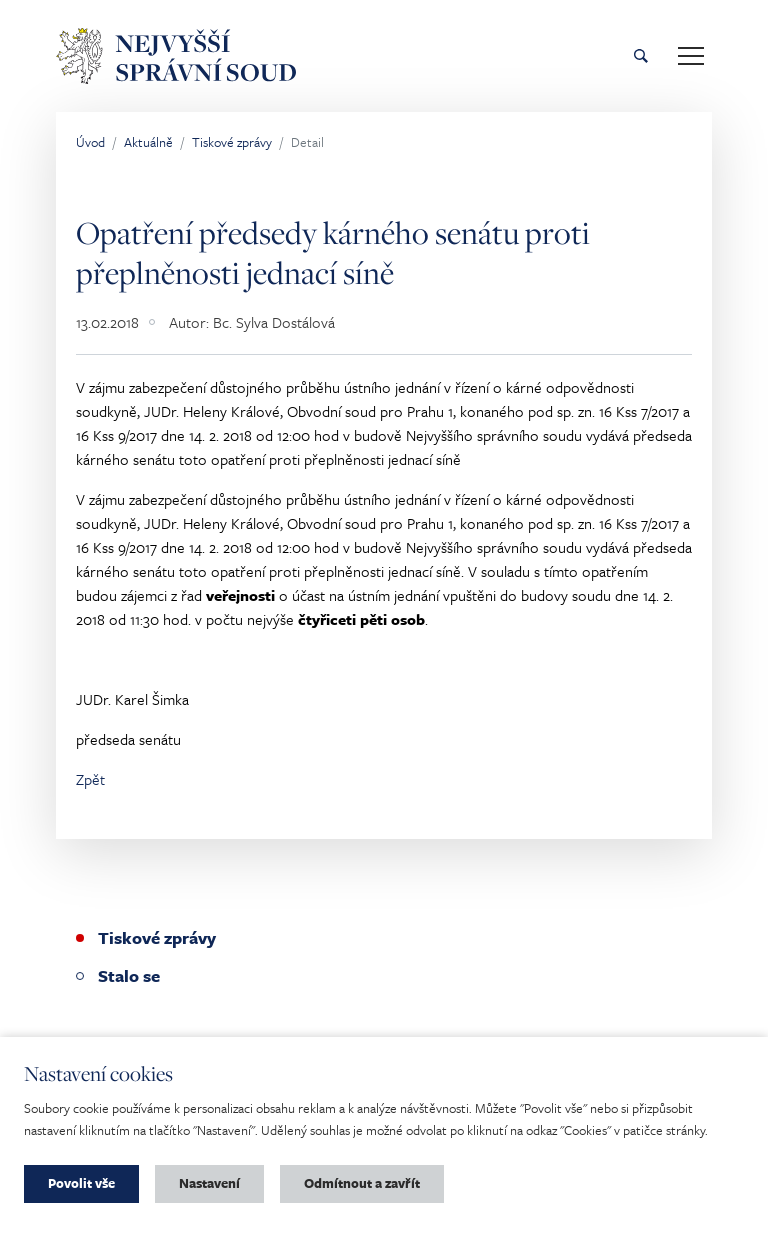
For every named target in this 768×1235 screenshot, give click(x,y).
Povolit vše (81, 1183)
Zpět (90, 779)
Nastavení (209, 1183)
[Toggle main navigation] (691, 56)
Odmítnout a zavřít (362, 1183)
